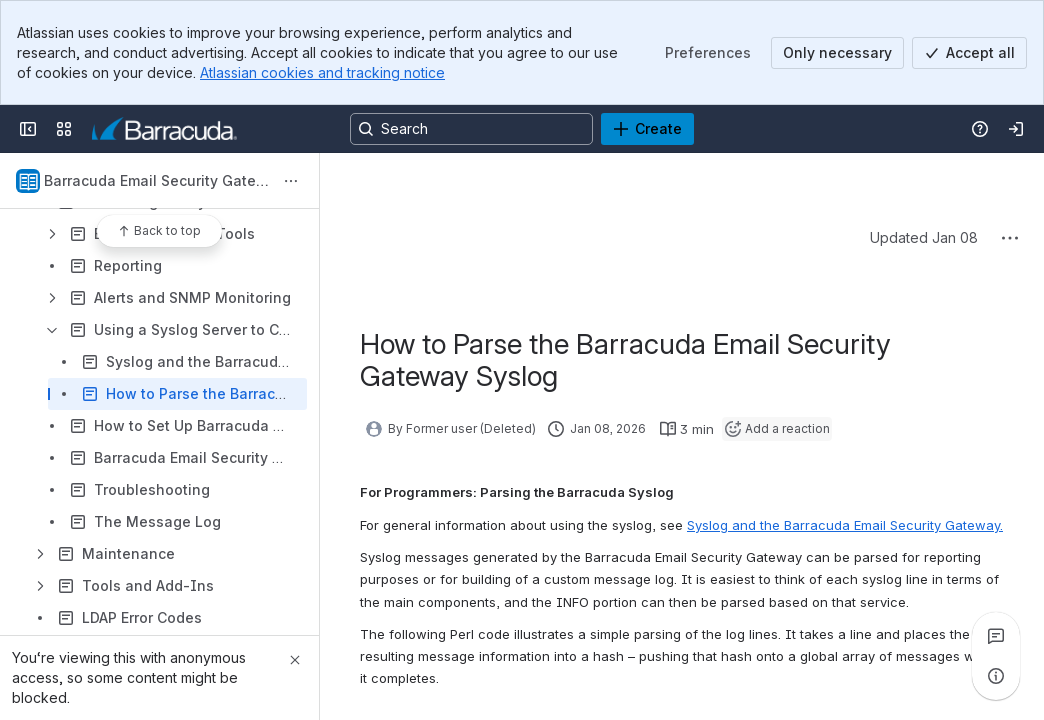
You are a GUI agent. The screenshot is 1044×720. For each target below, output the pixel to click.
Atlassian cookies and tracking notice (322, 72)
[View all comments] (996, 636)
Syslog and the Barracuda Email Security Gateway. (845, 525)
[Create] (647, 129)
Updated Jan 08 (924, 237)
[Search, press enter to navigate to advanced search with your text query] (471, 129)
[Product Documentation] (164, 129)
